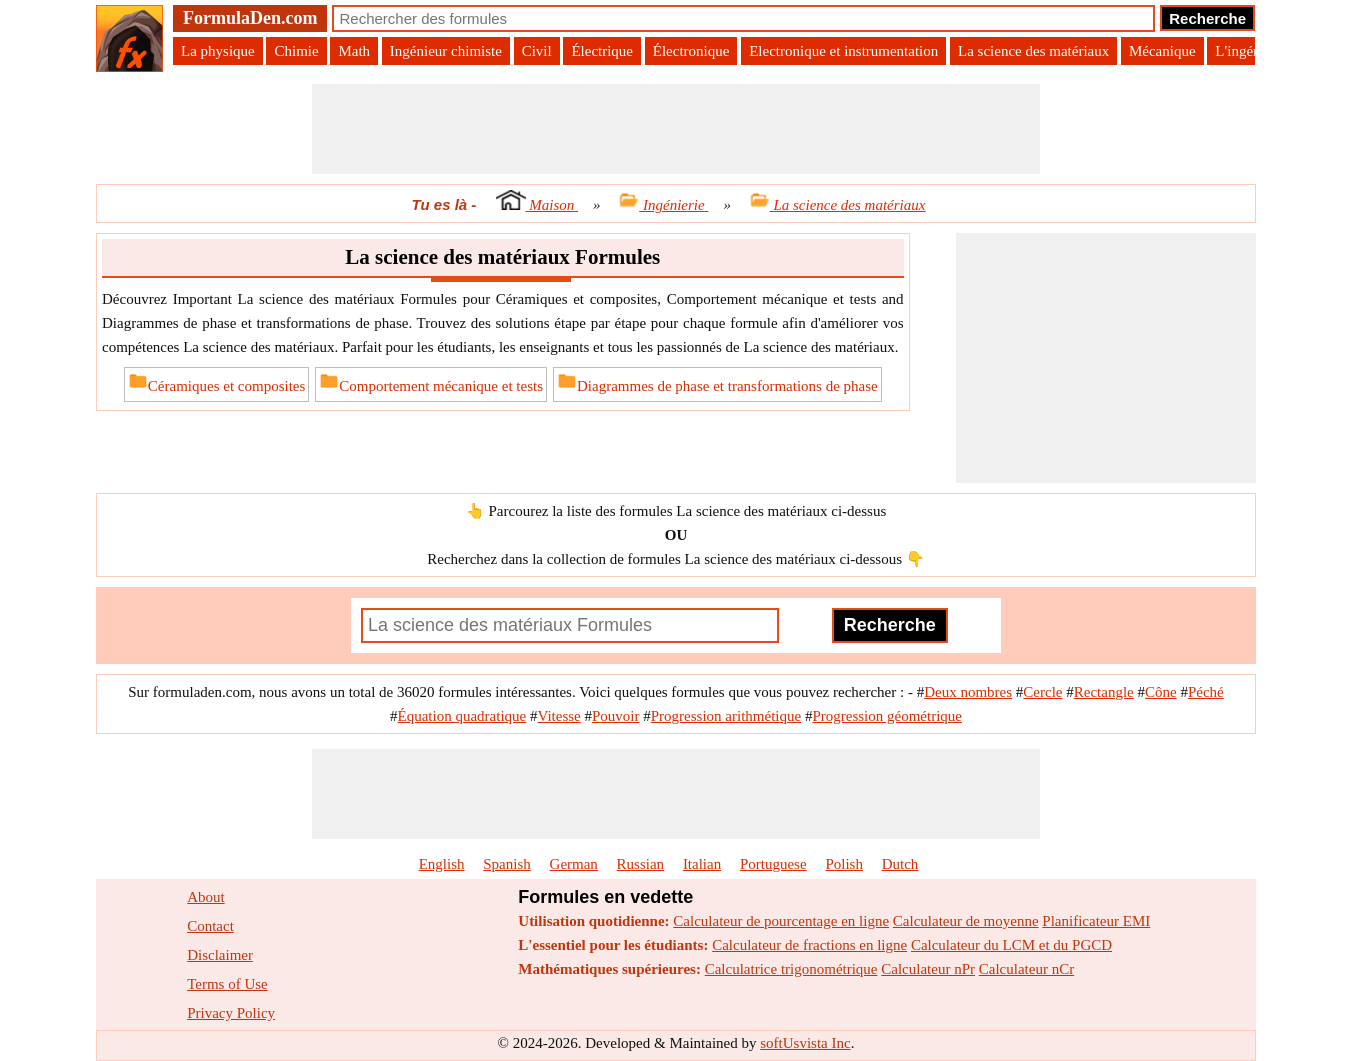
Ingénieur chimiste (446, 51)
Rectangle (1104, 692)
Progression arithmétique (726, 716)
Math (354, 51)
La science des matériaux (1033, 51)
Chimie (296, 51)
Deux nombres (968, 692)
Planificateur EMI (1096, 921)
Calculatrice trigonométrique (791, 969)
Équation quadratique (462, 716)
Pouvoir (616, 716)
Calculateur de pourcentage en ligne (781, 921)
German (574, 864)
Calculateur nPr (928, 969)
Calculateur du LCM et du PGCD (1011, 945)
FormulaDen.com (250, 18)
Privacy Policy (231, 1013)
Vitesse (558, 716)
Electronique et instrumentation (843, 51)
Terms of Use (227, 984)
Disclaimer (220, 955)
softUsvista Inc (805, 1043)
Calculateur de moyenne (966, 921)
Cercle (1042, 692)
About (206, 897)
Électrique (602, 51)
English (442, 864)
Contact (210, 926)
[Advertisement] (676, 129)
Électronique (691, 51)
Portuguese (773, 864)
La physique (218, 51)
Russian (641, 864)
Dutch (900, 864)
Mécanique (1162, 51)
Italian (702, 864)
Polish (844, 864)
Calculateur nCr (1026, 969)
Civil (537, 51)
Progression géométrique (887, 716)
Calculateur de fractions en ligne (809, 945)
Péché (1206, 692)
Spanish (507, 864)
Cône (1161, 692)
